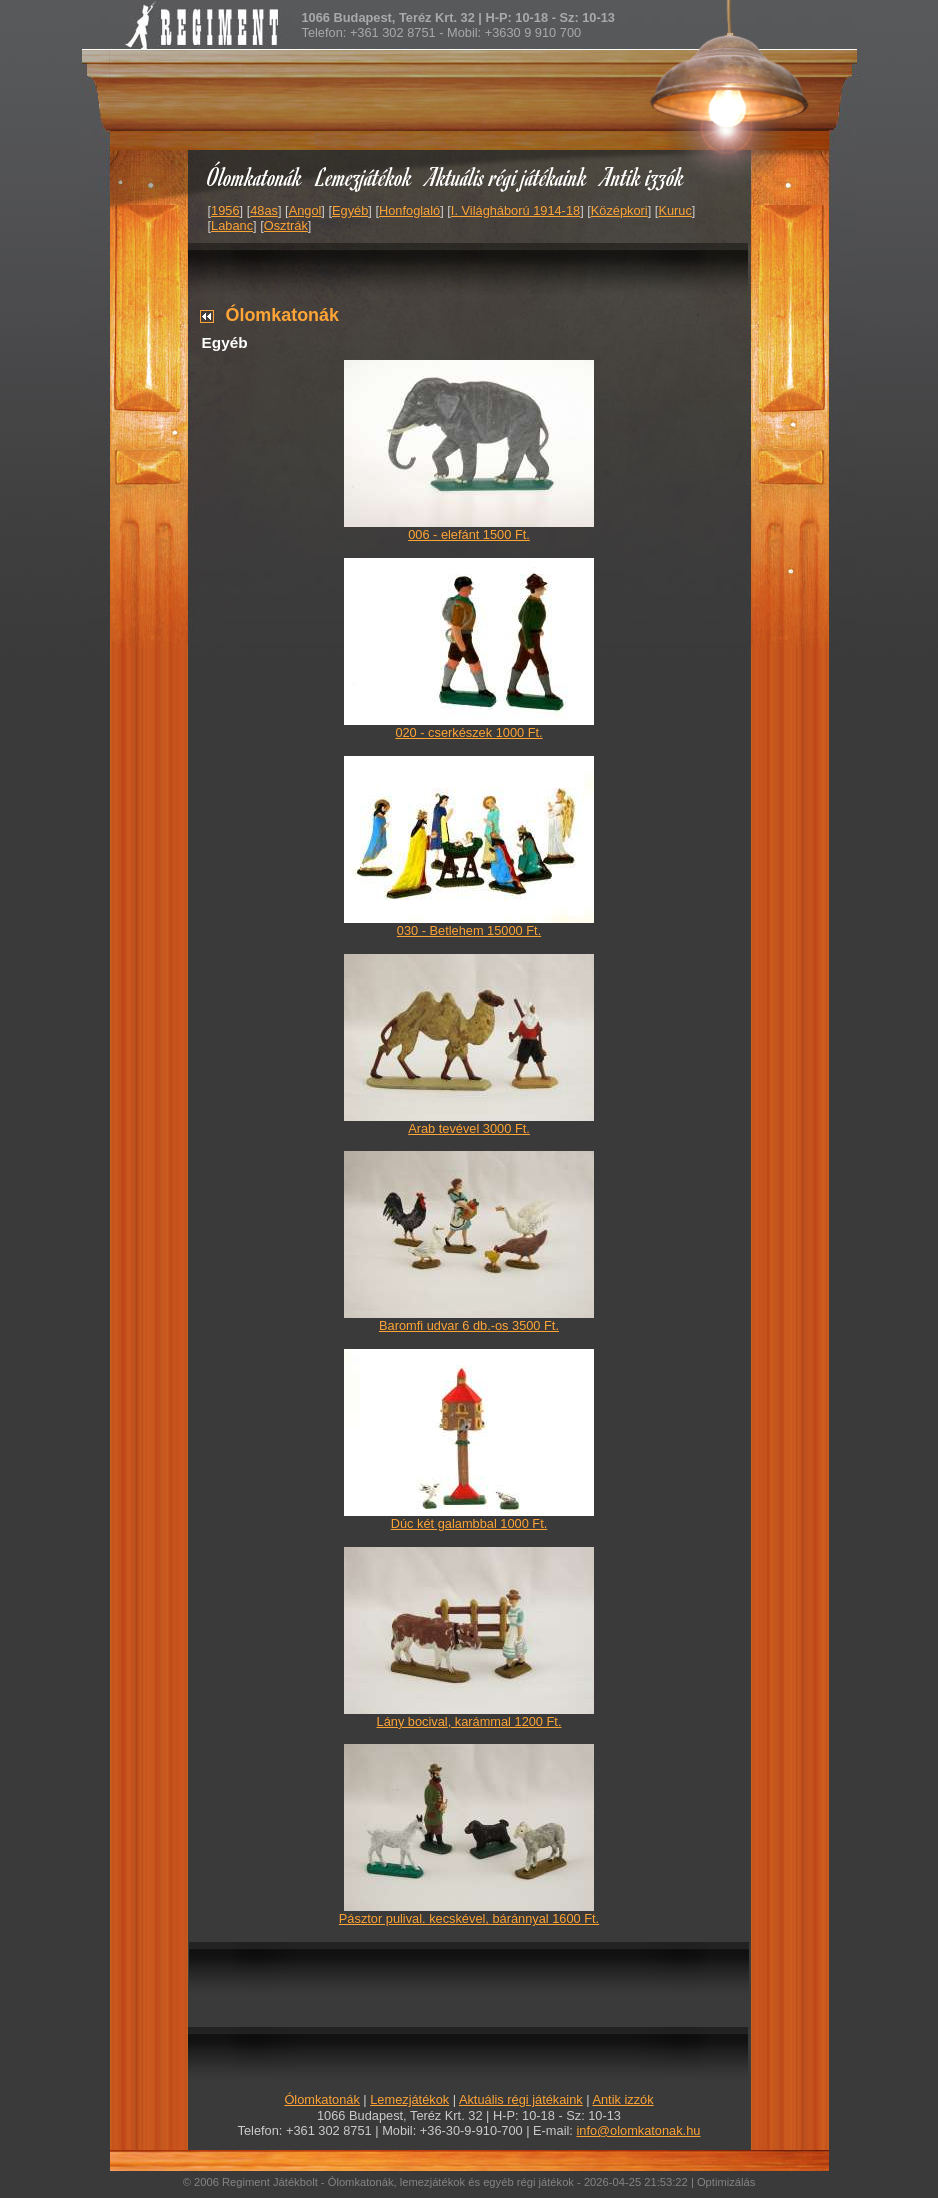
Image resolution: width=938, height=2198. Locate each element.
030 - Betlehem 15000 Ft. (469, 930)
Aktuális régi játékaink (507, 176)
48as (264, 210)
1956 (225, 210)
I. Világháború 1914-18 (515, 210)
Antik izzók (643, 176)
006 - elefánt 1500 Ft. (469, 534)
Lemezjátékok (364, 176)
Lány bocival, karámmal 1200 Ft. (469, 1721)
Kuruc (674, 210)
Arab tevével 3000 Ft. (469, 1128)
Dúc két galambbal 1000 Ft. (469, 1523)
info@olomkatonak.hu (638, 2130)
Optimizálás (726, 2182)
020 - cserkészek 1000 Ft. (468, 732)
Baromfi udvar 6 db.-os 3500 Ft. (469, 1325)
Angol (305, 210)
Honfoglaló (409, 210)
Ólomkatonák (254, 176)
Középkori (619, 210)
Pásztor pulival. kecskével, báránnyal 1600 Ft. (469, 1918)
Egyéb (350, 210)
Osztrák (286, 225)
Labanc (232, 225)
